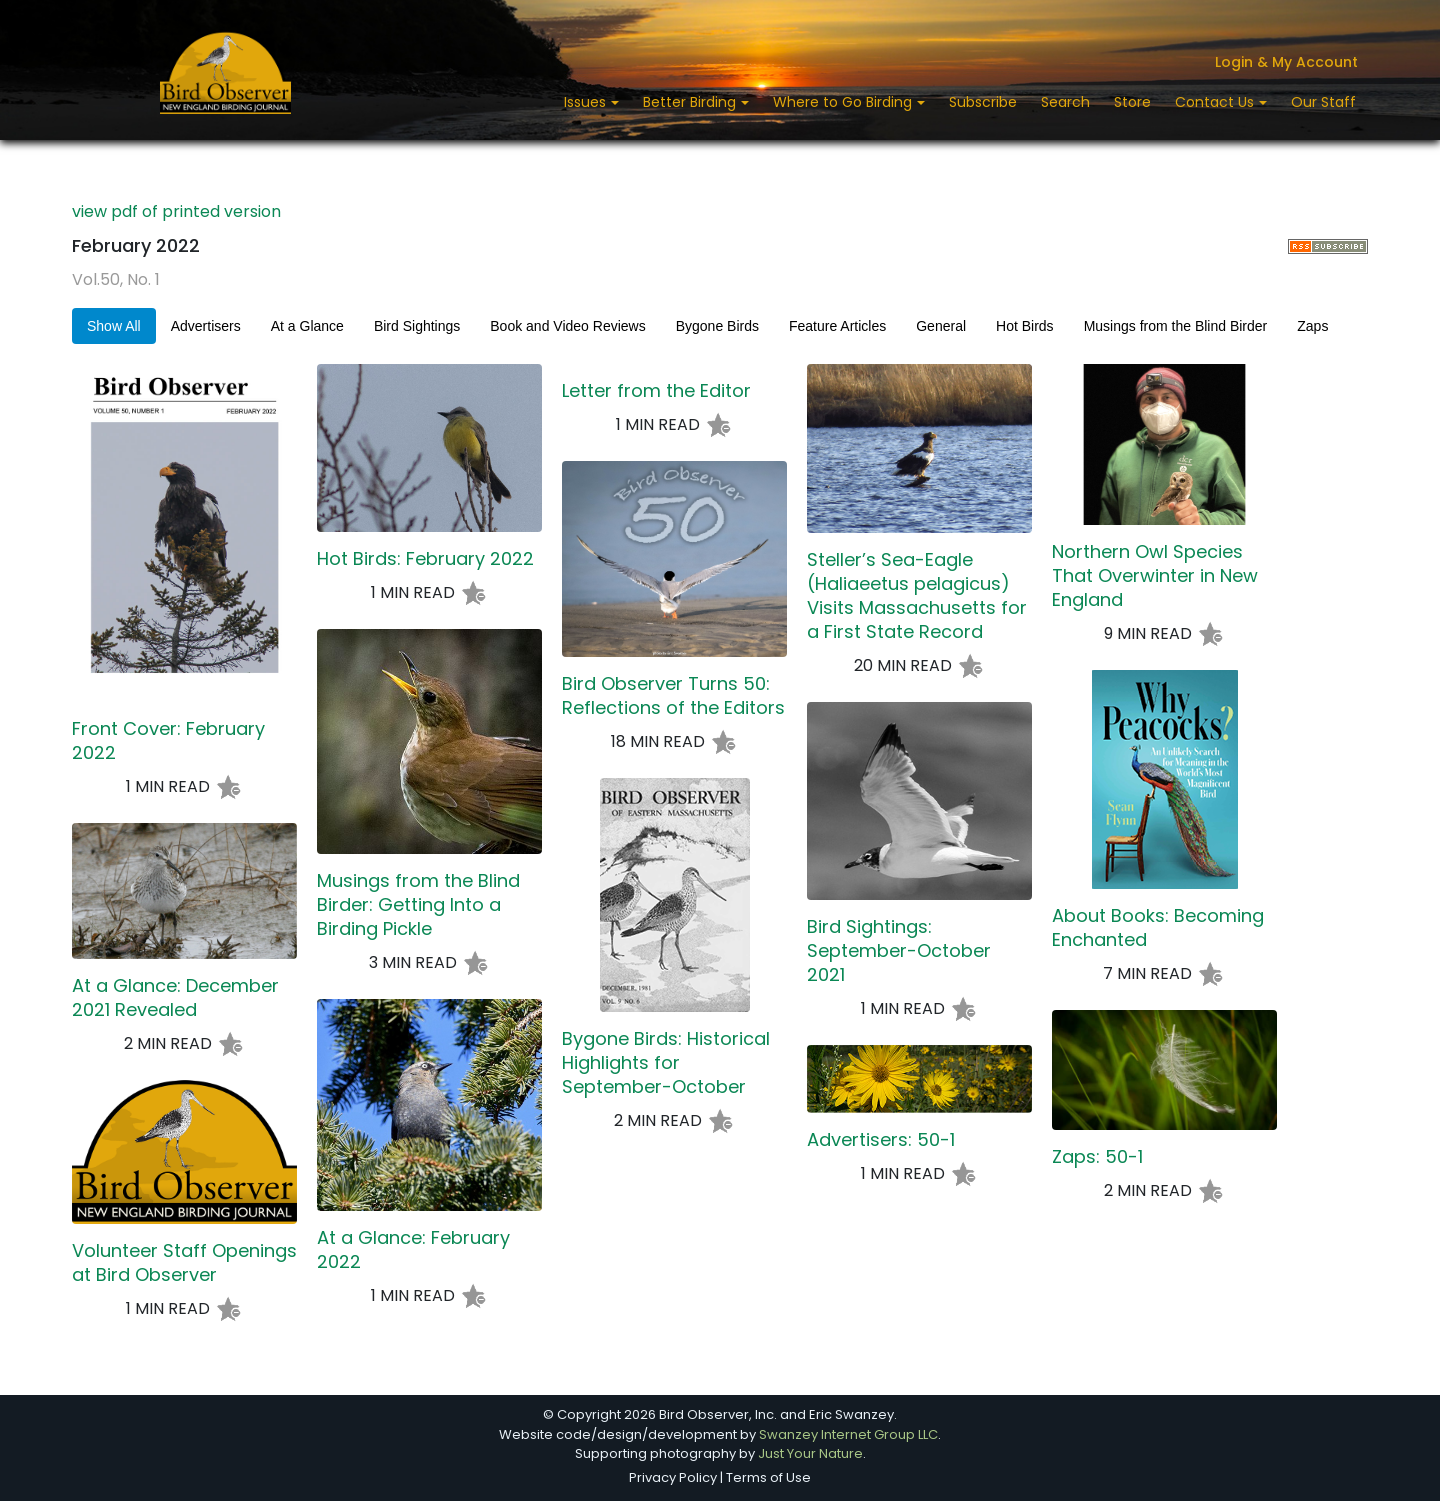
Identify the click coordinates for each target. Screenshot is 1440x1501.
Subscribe (983, 102)
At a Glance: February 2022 (413, 1250)
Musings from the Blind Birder (1176, 326)
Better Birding (691, 102)
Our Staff (1323, 102)
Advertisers (206, 326)
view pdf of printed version (176, 211)
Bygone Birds (717, 326)
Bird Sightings (417, 326)
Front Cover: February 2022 (168, 741)
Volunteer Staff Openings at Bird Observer (184, 1263)
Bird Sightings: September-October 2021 (899, 951)
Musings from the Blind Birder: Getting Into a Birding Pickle (418, 905)
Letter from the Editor (656, 391)
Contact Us (1216, 102)
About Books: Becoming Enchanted (1158, 928)
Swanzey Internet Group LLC (848, 1434)
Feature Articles (837, 326)
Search (1065, 102)
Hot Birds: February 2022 (425, 559)
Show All (114, 326)
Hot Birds (1025, 326)
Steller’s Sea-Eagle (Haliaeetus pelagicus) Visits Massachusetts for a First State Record (917, 596)
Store (1132, 102)
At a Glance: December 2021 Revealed (175, 998)
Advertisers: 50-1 (881, 1140)
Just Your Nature (810, 1453)
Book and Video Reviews (567, 326)
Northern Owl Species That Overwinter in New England (1155, 576)
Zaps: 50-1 (1097, 1157)
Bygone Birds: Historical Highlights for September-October (666, 1063)
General (941, 326)
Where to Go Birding (844, 102)
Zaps (1312, 326)
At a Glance (307, 326)
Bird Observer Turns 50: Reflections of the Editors (673, 696)
